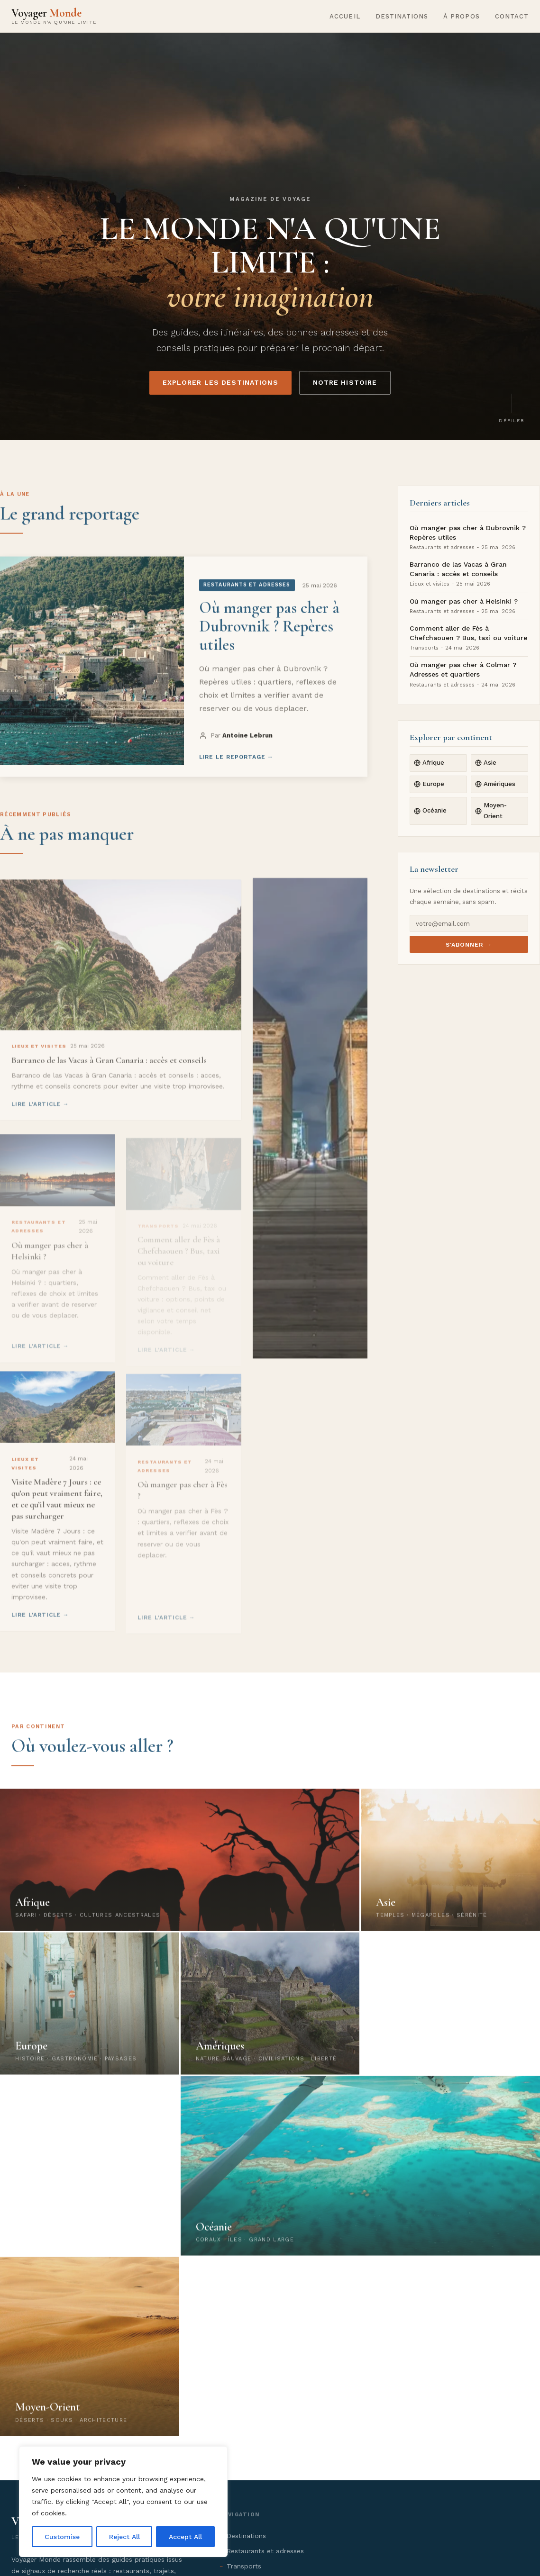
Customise (62, 2536)
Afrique (429, 762)
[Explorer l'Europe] (89, 2014)
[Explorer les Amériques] (270, 2014)
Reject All (124, 2536)
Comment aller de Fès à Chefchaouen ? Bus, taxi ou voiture (468, 633)
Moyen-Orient (491, 810)
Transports (244, 2566)
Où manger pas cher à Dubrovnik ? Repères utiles (468, 532)
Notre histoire (345, 382)
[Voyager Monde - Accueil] (53, 16)
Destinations (402, 16)
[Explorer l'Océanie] (360, 2176)
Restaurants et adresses (265, 2551)
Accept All (185, 2536)
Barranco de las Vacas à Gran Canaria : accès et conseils (458, 569)
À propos (461, 16)
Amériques (495, 783)
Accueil (344, 16)
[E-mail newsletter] (469, 923)
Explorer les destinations (220, 382)
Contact (512, 16)
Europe (429, 783)
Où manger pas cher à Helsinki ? (464, 601)
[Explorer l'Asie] (450, 1870)
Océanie (430, 810)
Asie (485, 762)
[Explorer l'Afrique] (179, 1870)
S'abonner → (469, 944)
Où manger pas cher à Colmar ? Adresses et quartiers (463, 669)
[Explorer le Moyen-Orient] (89, 2356)
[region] (123, 2501)
